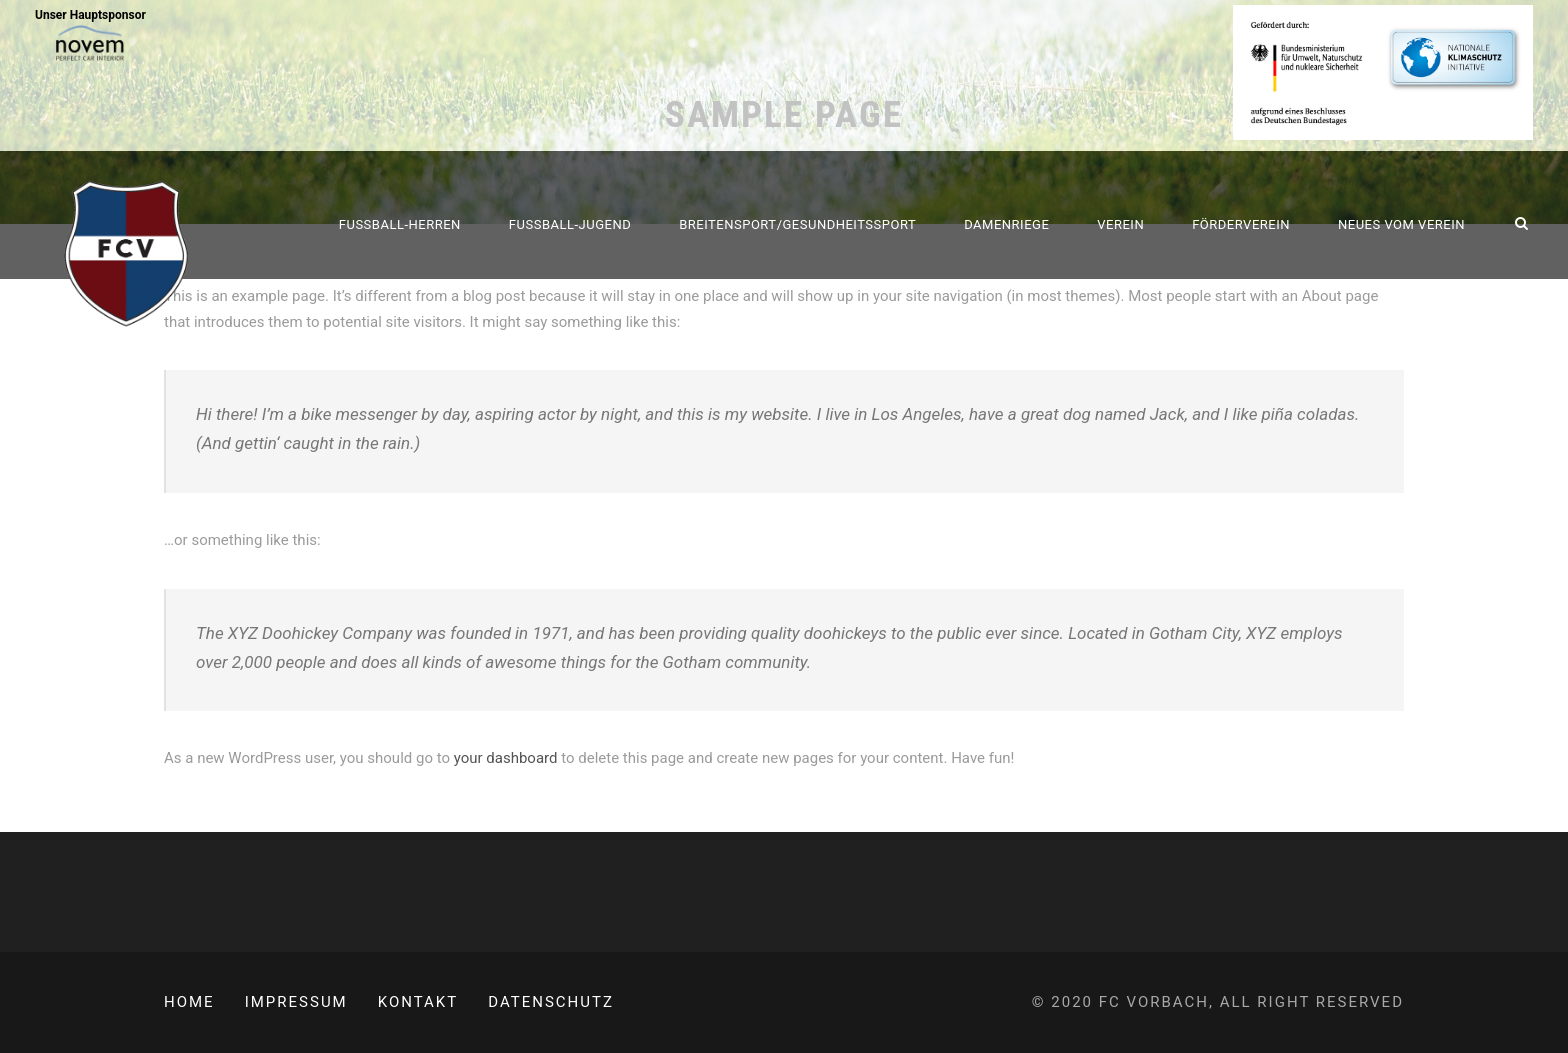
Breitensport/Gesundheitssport (797, 224)
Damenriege (1006, 224)
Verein (1120, 224)
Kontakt (418, 1002)
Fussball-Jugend (570, 224)
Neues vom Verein (1401, 224)
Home (189, 1002)
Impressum (296, 1002)
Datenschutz (551, 1002)
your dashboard (506, 758)
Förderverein (1241, 224)
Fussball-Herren (400, 224)
